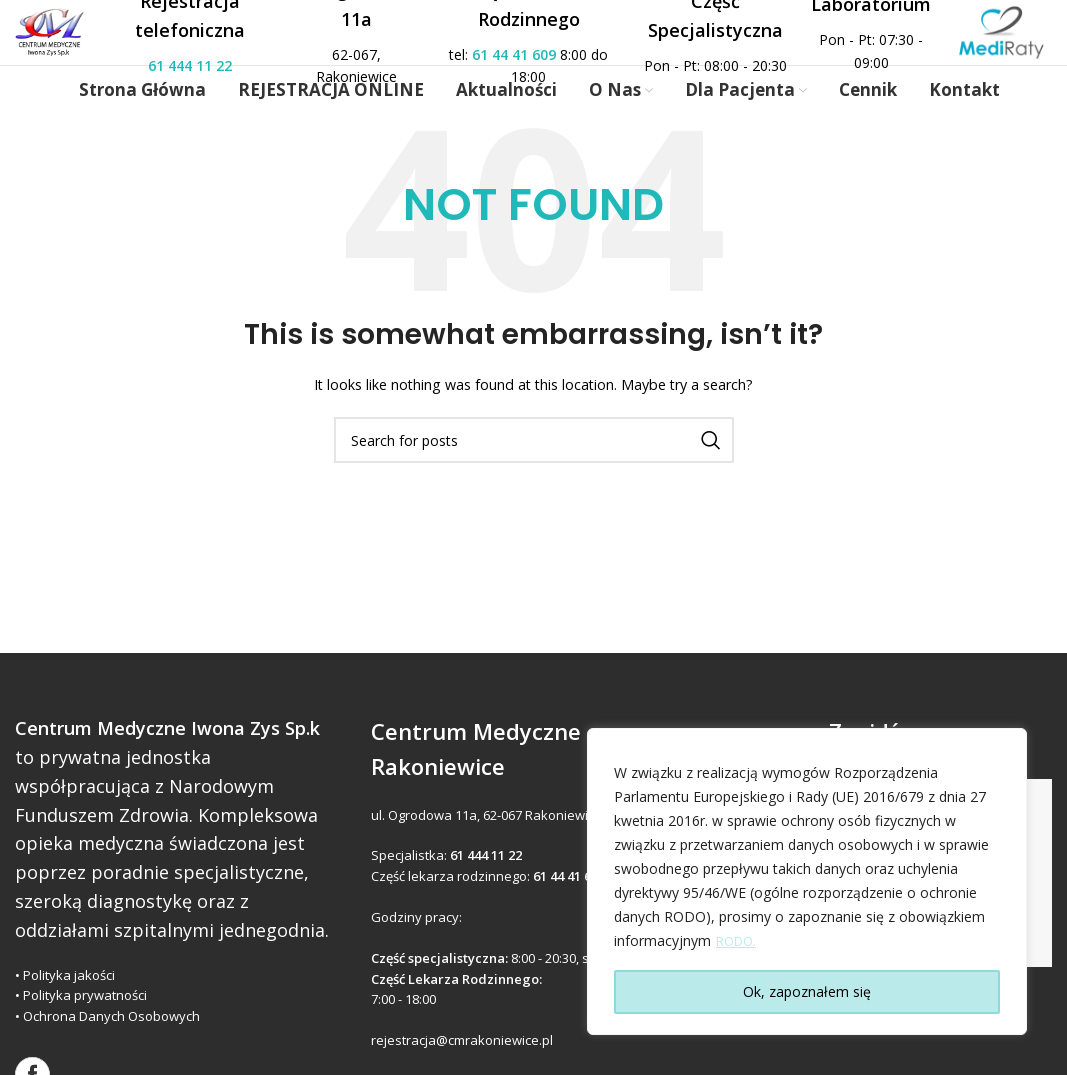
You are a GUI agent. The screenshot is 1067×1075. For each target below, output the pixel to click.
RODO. (738, 941)
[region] (807, 882)
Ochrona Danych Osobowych (111, 1049)
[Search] (534, 473)
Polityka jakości (69, 1008)
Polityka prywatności (85, 1029)
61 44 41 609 (505, 69)
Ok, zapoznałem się (807, 991)
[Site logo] (69, 46)
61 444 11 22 (216, 81)
